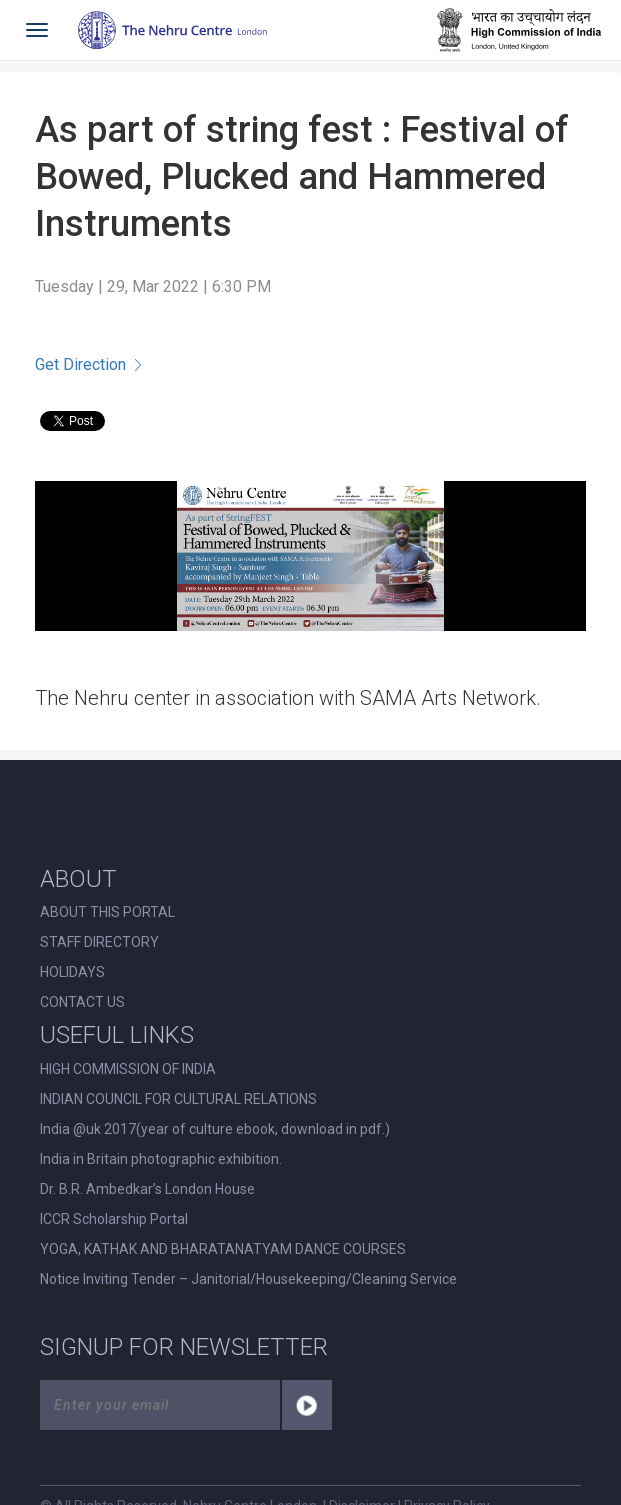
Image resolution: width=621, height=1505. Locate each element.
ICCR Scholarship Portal (114, 1219)
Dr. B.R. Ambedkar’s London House (147, 1189)
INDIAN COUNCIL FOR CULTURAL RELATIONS (178, 1099)
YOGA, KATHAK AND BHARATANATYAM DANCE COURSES (223, 1249)
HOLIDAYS (72, 972)
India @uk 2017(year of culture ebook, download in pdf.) (215, 1129)
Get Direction (88, 364)
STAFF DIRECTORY (99, 942)
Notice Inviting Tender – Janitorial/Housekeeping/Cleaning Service (248, 1279)
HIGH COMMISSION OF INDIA (128, 1069)
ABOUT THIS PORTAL (107, 912)
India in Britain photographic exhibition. (161, 1159)
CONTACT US (82, 1002)
